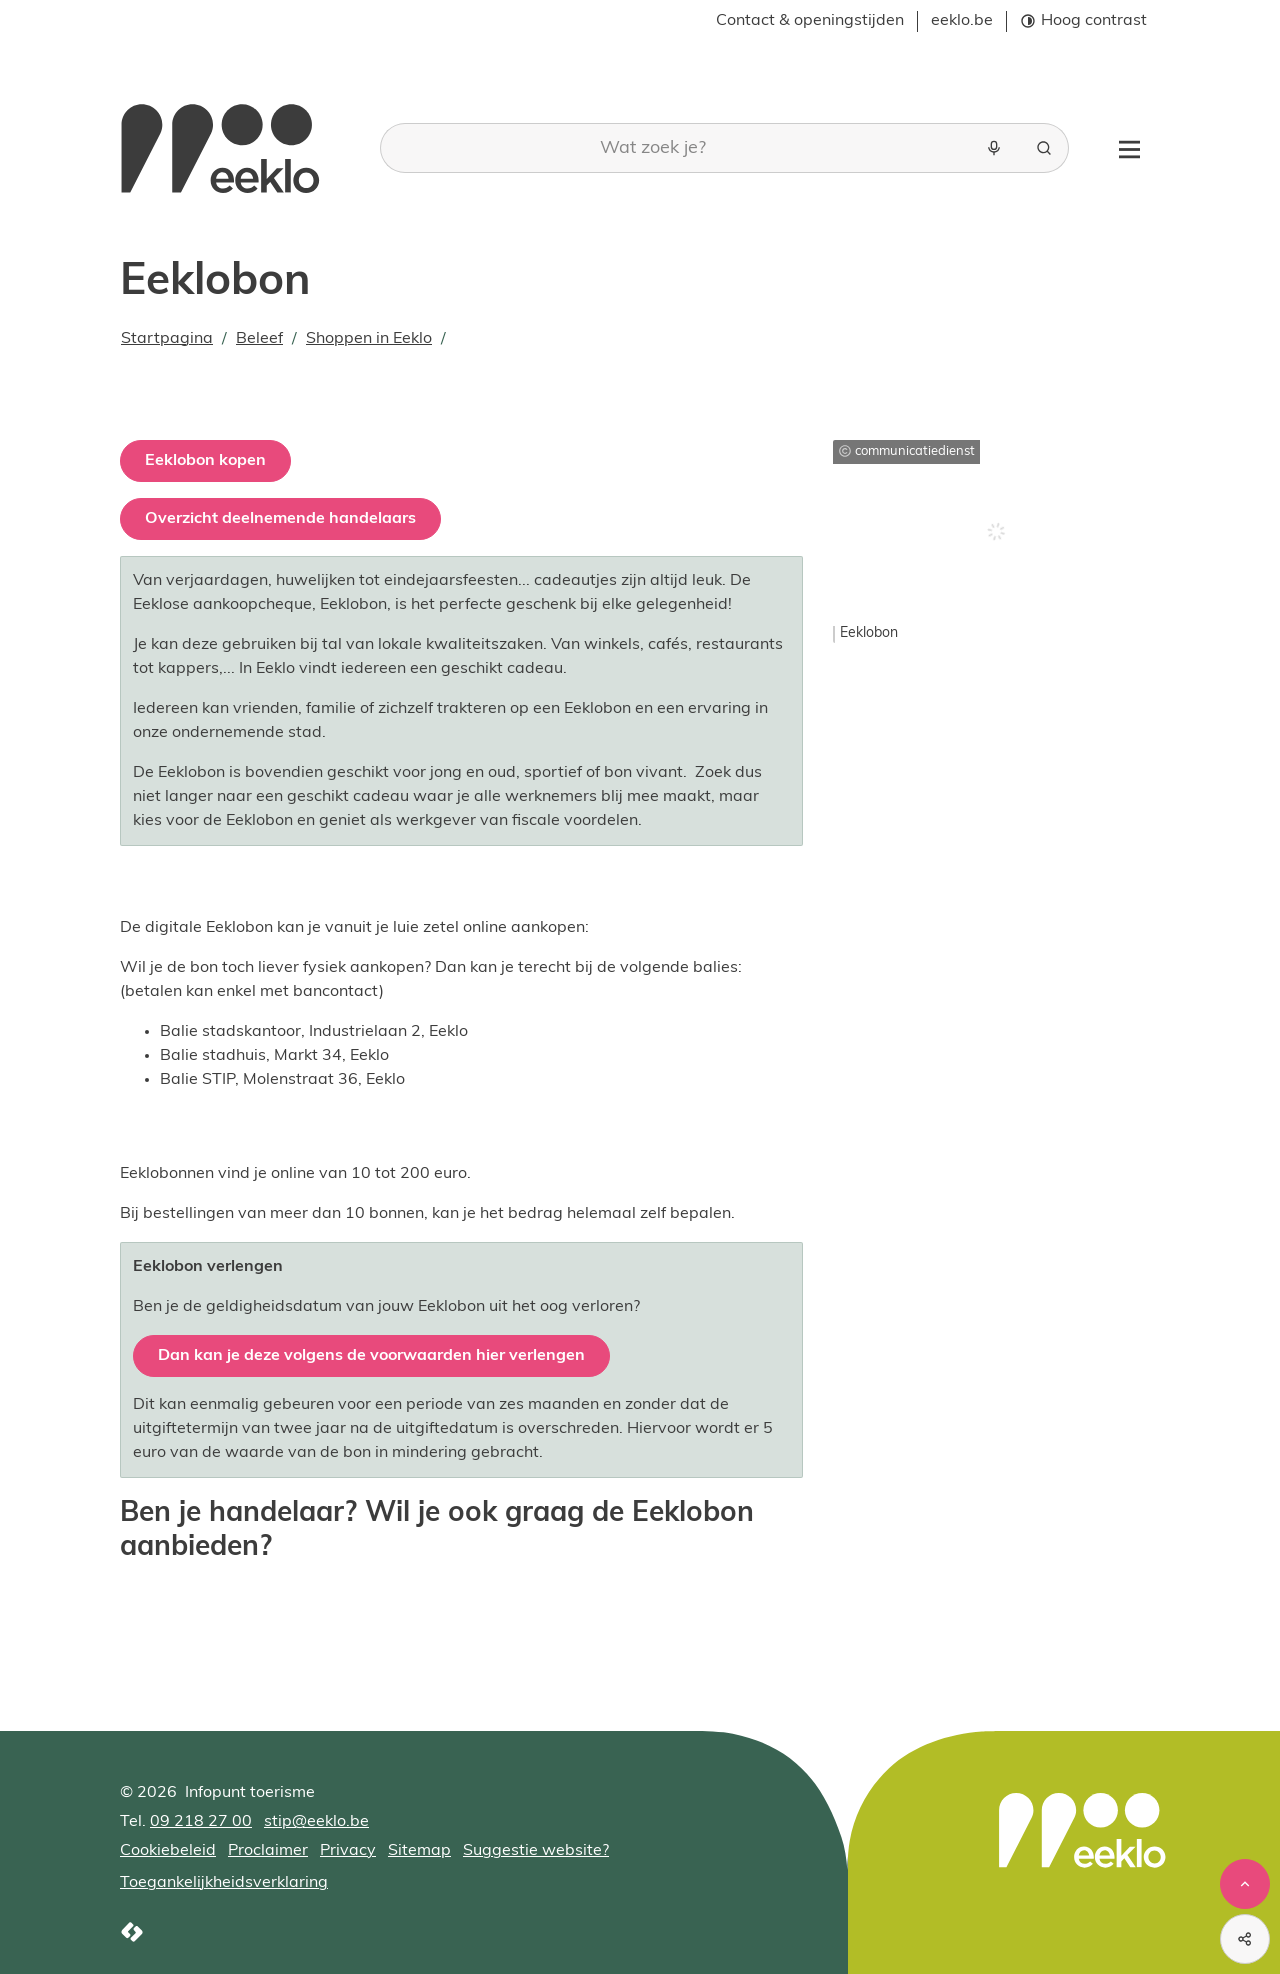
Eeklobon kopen (205, 461)
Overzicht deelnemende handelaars (280, 519)
